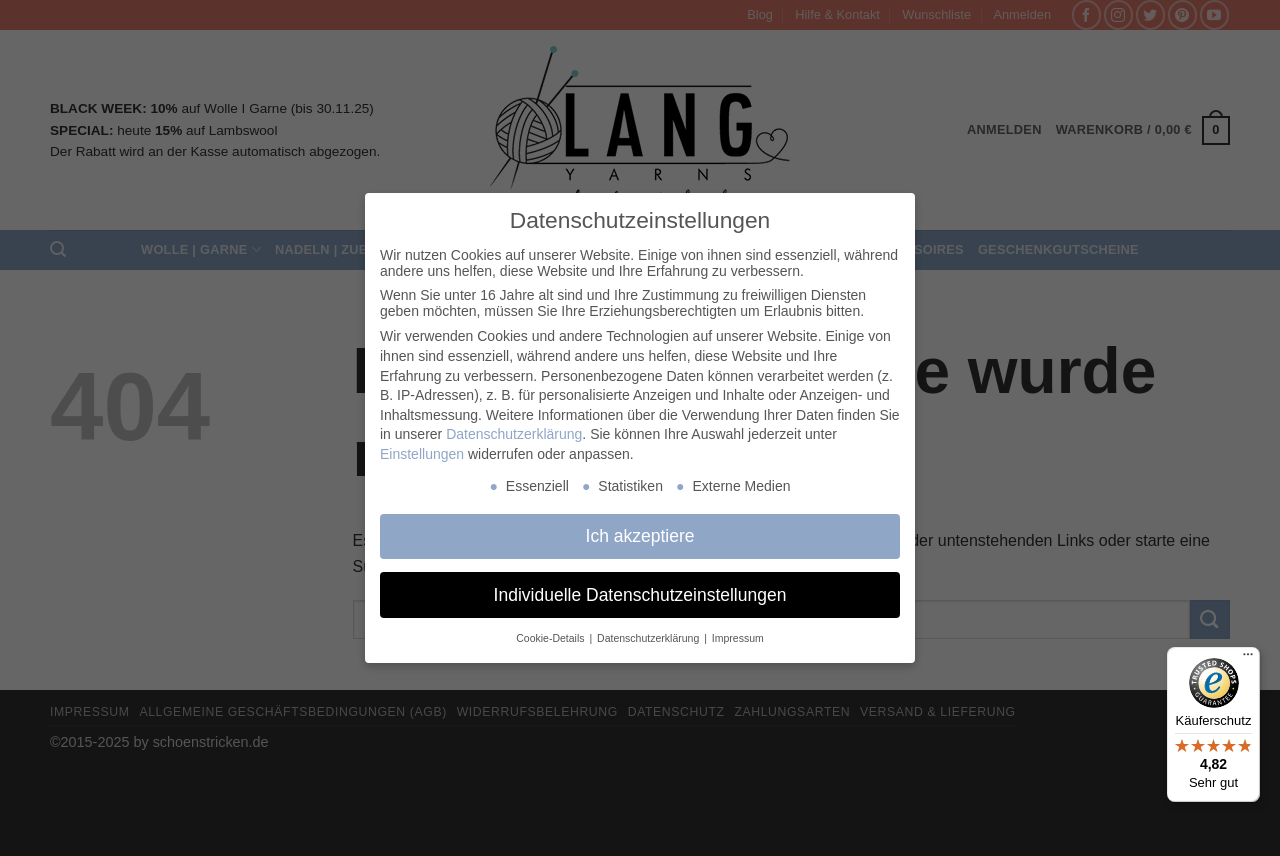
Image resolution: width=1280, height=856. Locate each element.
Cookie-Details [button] (551, 638)
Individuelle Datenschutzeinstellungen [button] (640, 595)
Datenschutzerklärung (514, 434)
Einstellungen (422, 454)
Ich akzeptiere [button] (640, 536)
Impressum (738, 638)
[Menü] (1248, 659)
